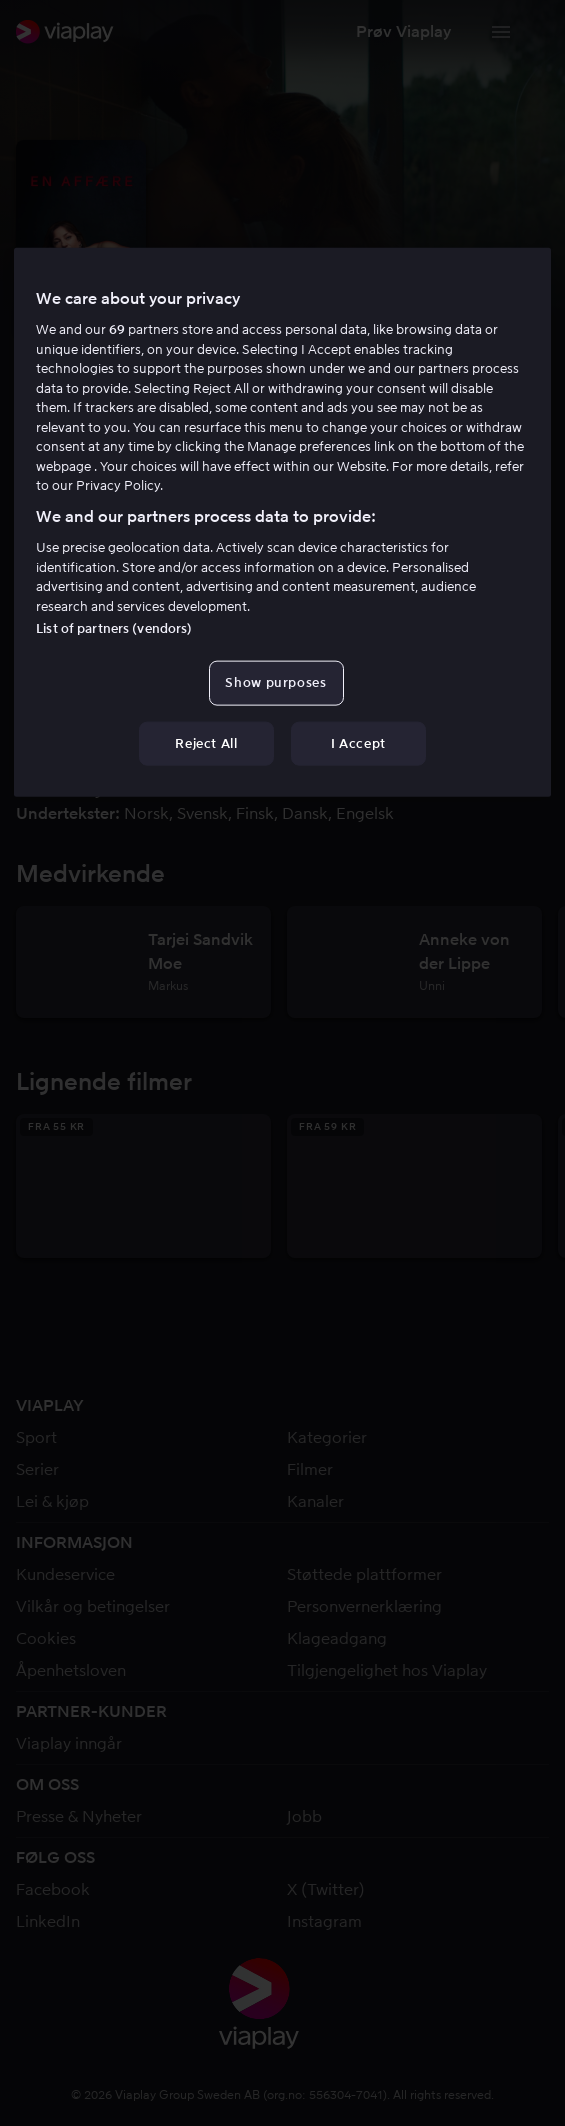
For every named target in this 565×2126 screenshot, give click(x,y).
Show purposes (275, 682)
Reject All (206, 742)
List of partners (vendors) (114, 628)
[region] (282, 522)
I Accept (358, 742)
